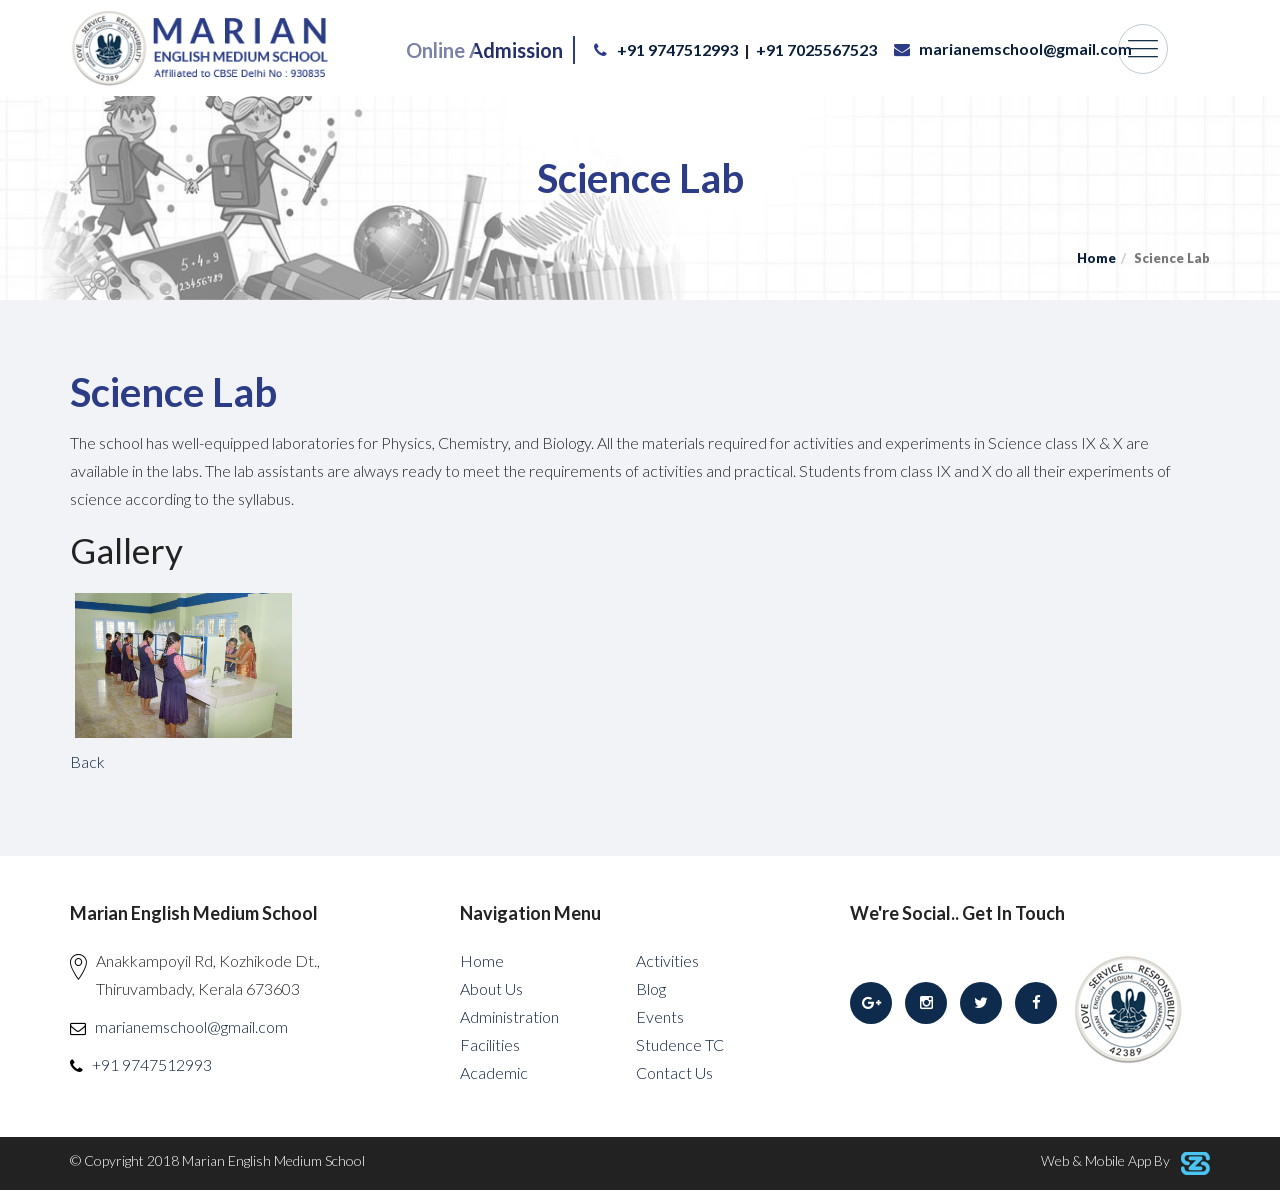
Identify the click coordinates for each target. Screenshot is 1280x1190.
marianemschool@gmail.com (1025, 48)
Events (660, 1016)
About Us (491, 988)
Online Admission (484, 50)
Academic (494, 1072)
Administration (509, 1016)
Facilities (490, 1044)
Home (1096, 258)
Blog (651, 988)
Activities (667, 960)
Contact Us (674, 1072)
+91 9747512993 (677, 49)
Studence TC (680, 1044)
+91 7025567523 (816, 49)
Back (87, 761)
